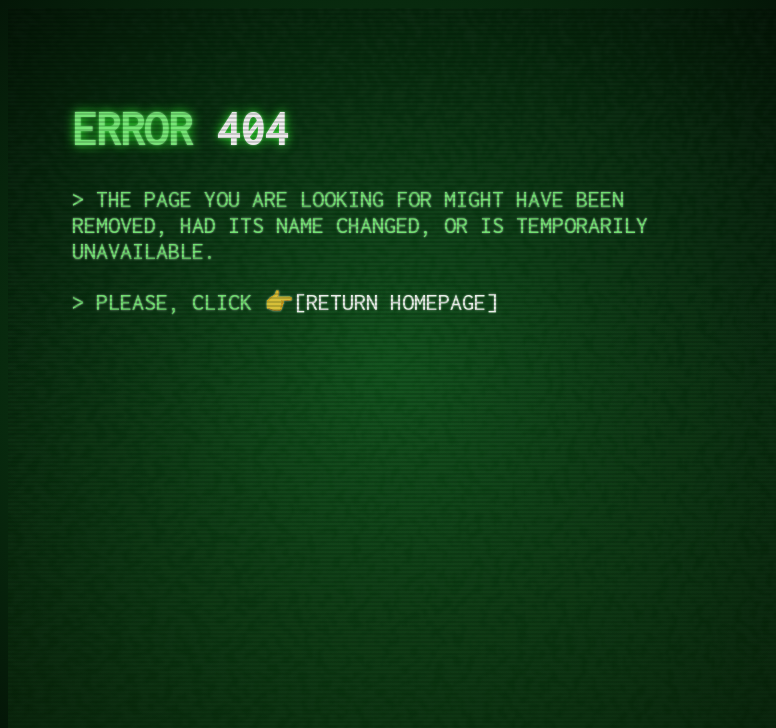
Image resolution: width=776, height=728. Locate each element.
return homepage (396, 302)
